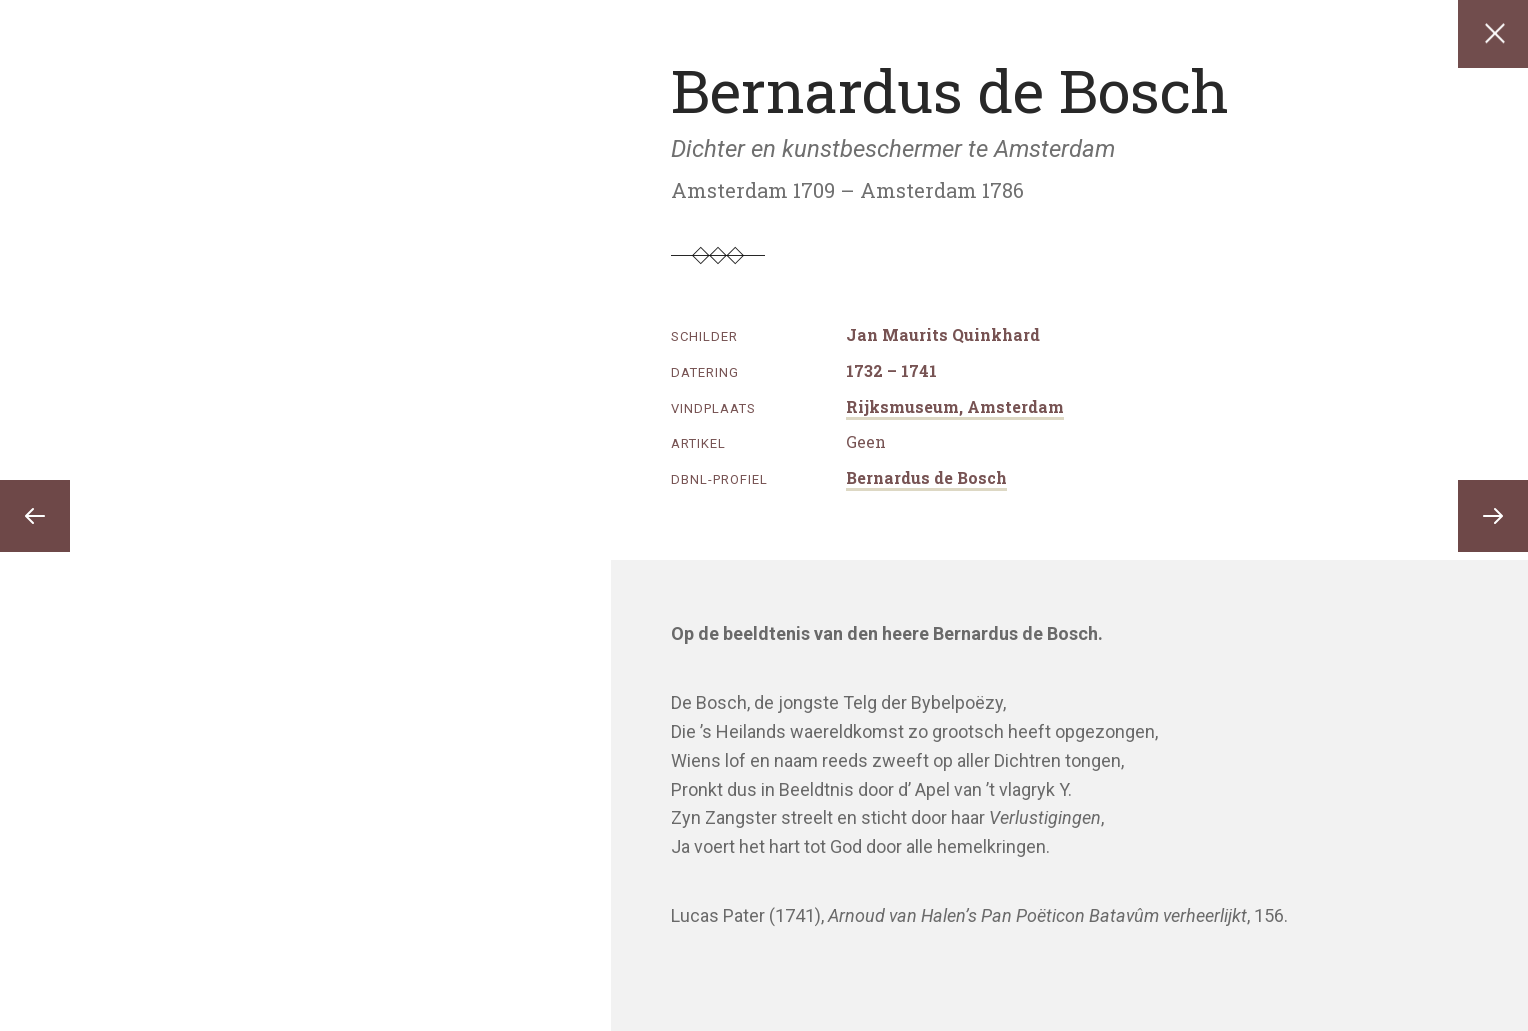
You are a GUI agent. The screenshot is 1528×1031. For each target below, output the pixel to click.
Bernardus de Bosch (926, 477)
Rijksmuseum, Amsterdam (955, 406)
